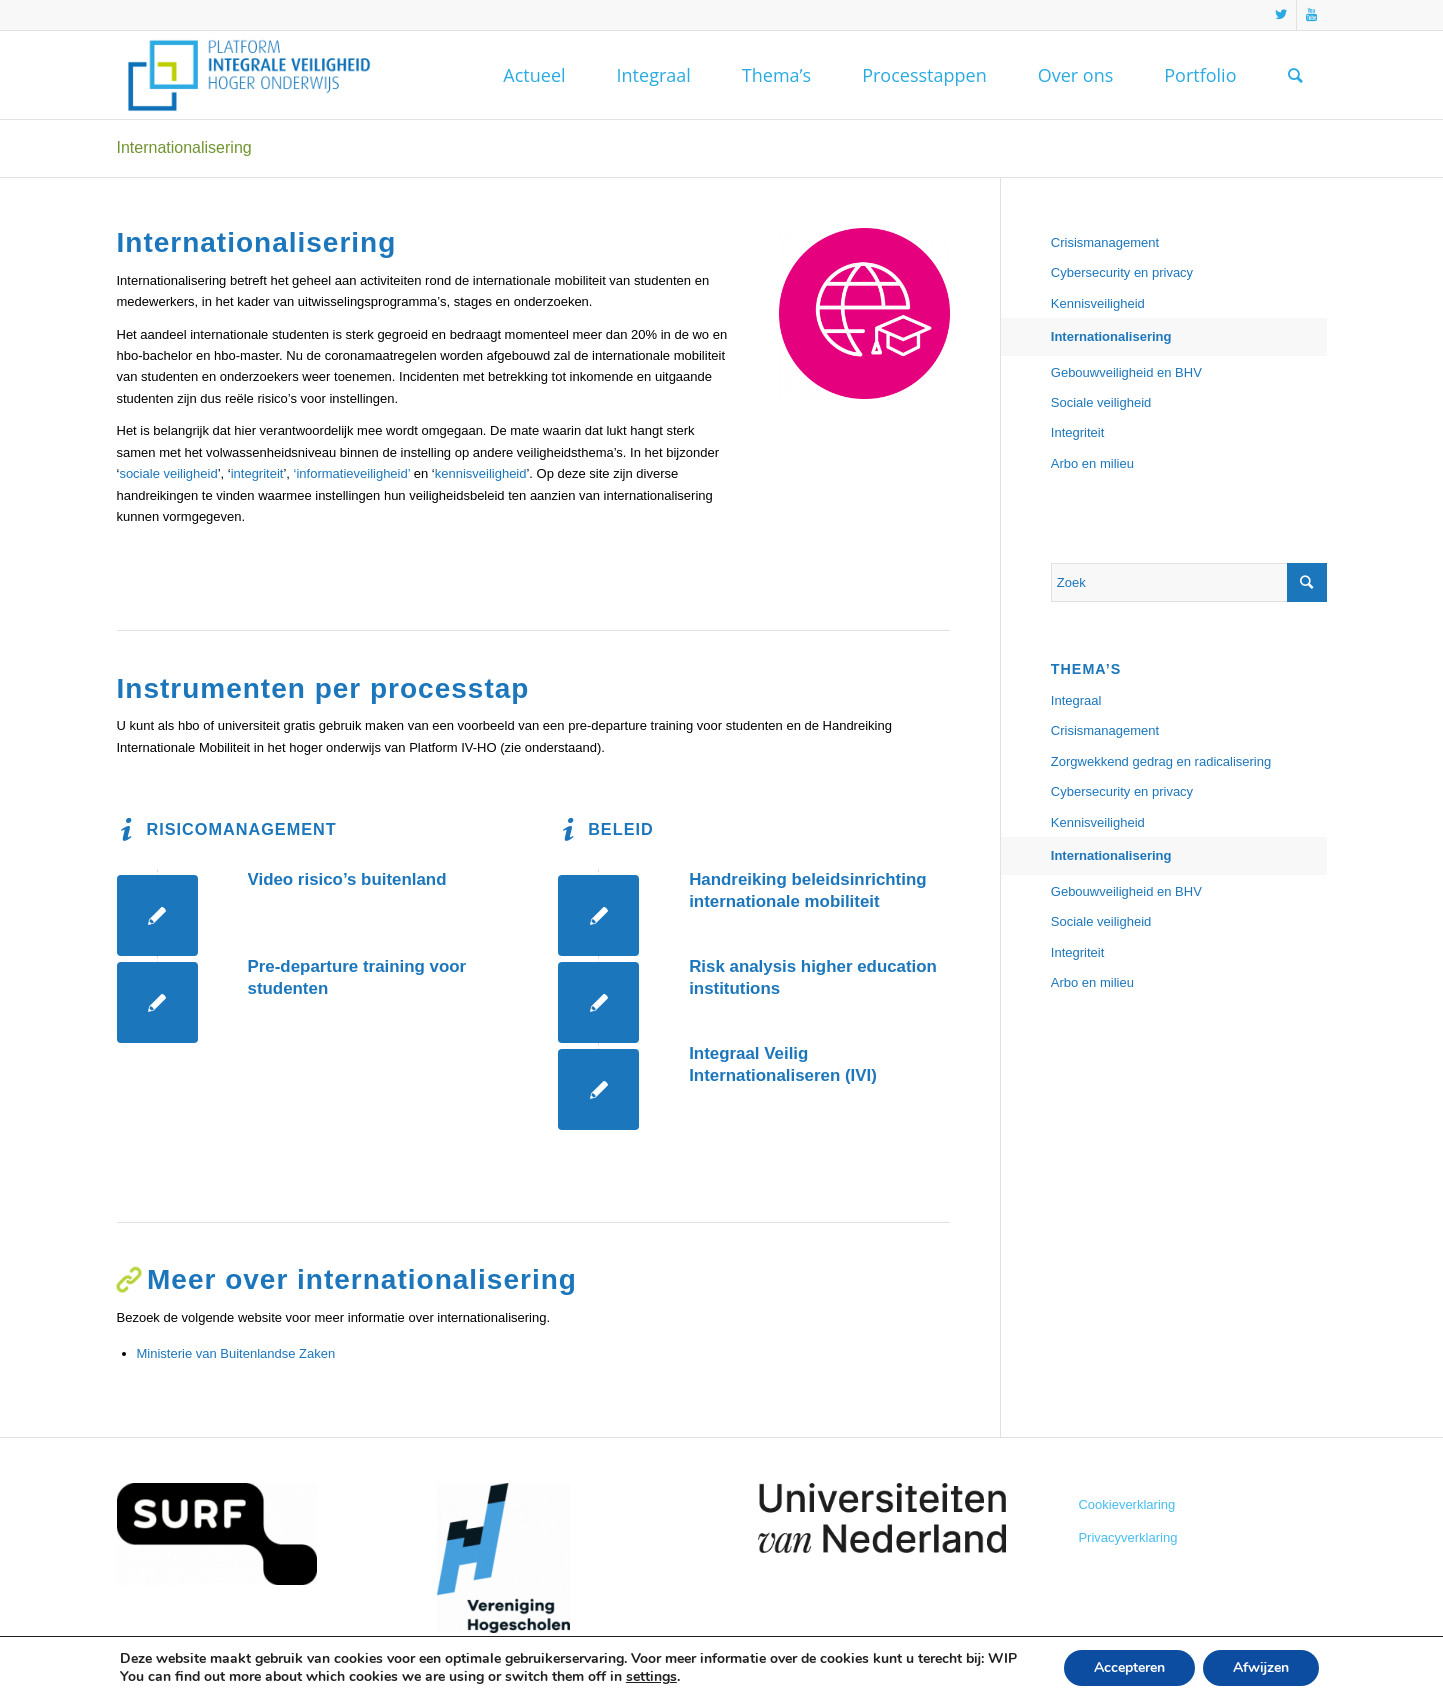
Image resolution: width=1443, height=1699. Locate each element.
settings (651, 1677)
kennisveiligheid (481, 473)
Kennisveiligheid (1098, 303)
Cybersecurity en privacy (1122, 272)
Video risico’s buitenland (347, 879)
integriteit (257, 473)
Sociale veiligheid (1101, 402)
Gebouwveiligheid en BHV (1126, 372)
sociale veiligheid (168, 473)
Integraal (1076, 700)
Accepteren (1129, 1667)
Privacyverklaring (1127, 1537)
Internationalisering (184, 147)
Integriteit (1077, 432)
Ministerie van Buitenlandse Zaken (236, 1353)
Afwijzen (1261, 1667)
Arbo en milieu (1092, 463)
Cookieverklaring (1126, 1504)
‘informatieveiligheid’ (352, 473)
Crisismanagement (1105, 242)
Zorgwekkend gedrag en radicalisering (1161, 761)
